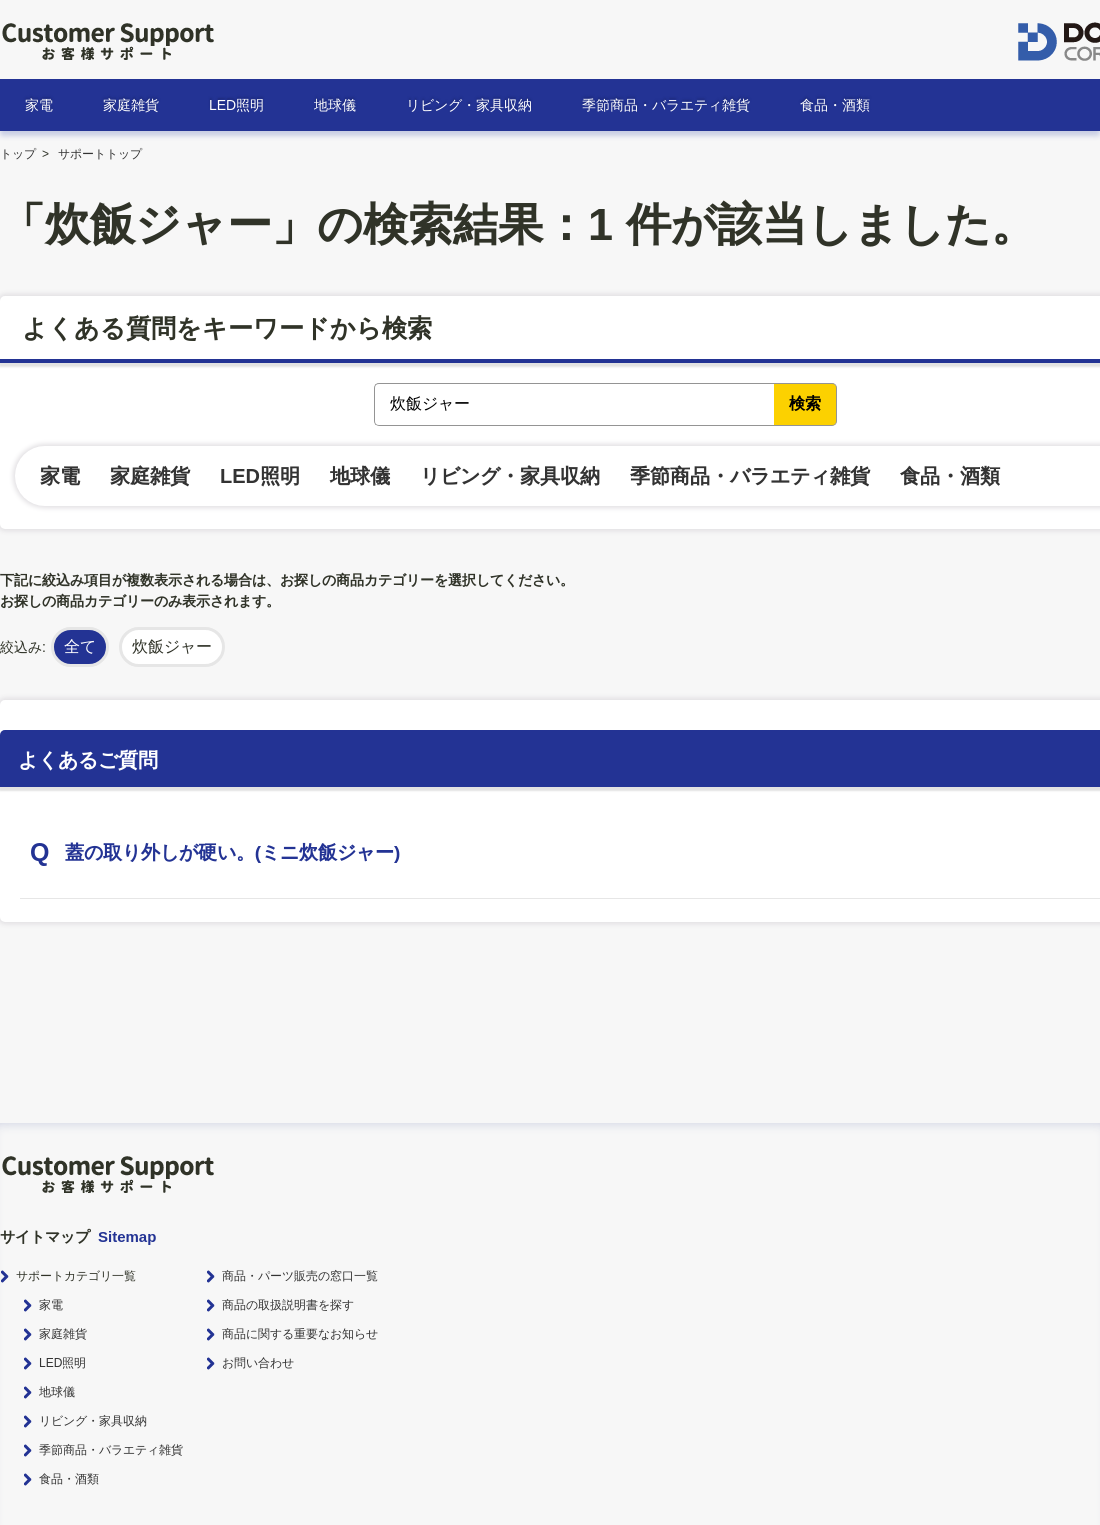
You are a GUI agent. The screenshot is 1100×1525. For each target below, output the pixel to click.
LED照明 (236, 105)
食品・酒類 (835, 105)
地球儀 (335, 105)
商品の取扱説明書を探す (288, 1305)
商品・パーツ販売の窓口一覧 (300, 1276)
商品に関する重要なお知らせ (300, 1334)
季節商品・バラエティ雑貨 (666, 105)
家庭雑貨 (131, 105)
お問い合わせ (258, 1363)
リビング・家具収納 (469, 105)
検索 (805, 403)
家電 (39, 105)
